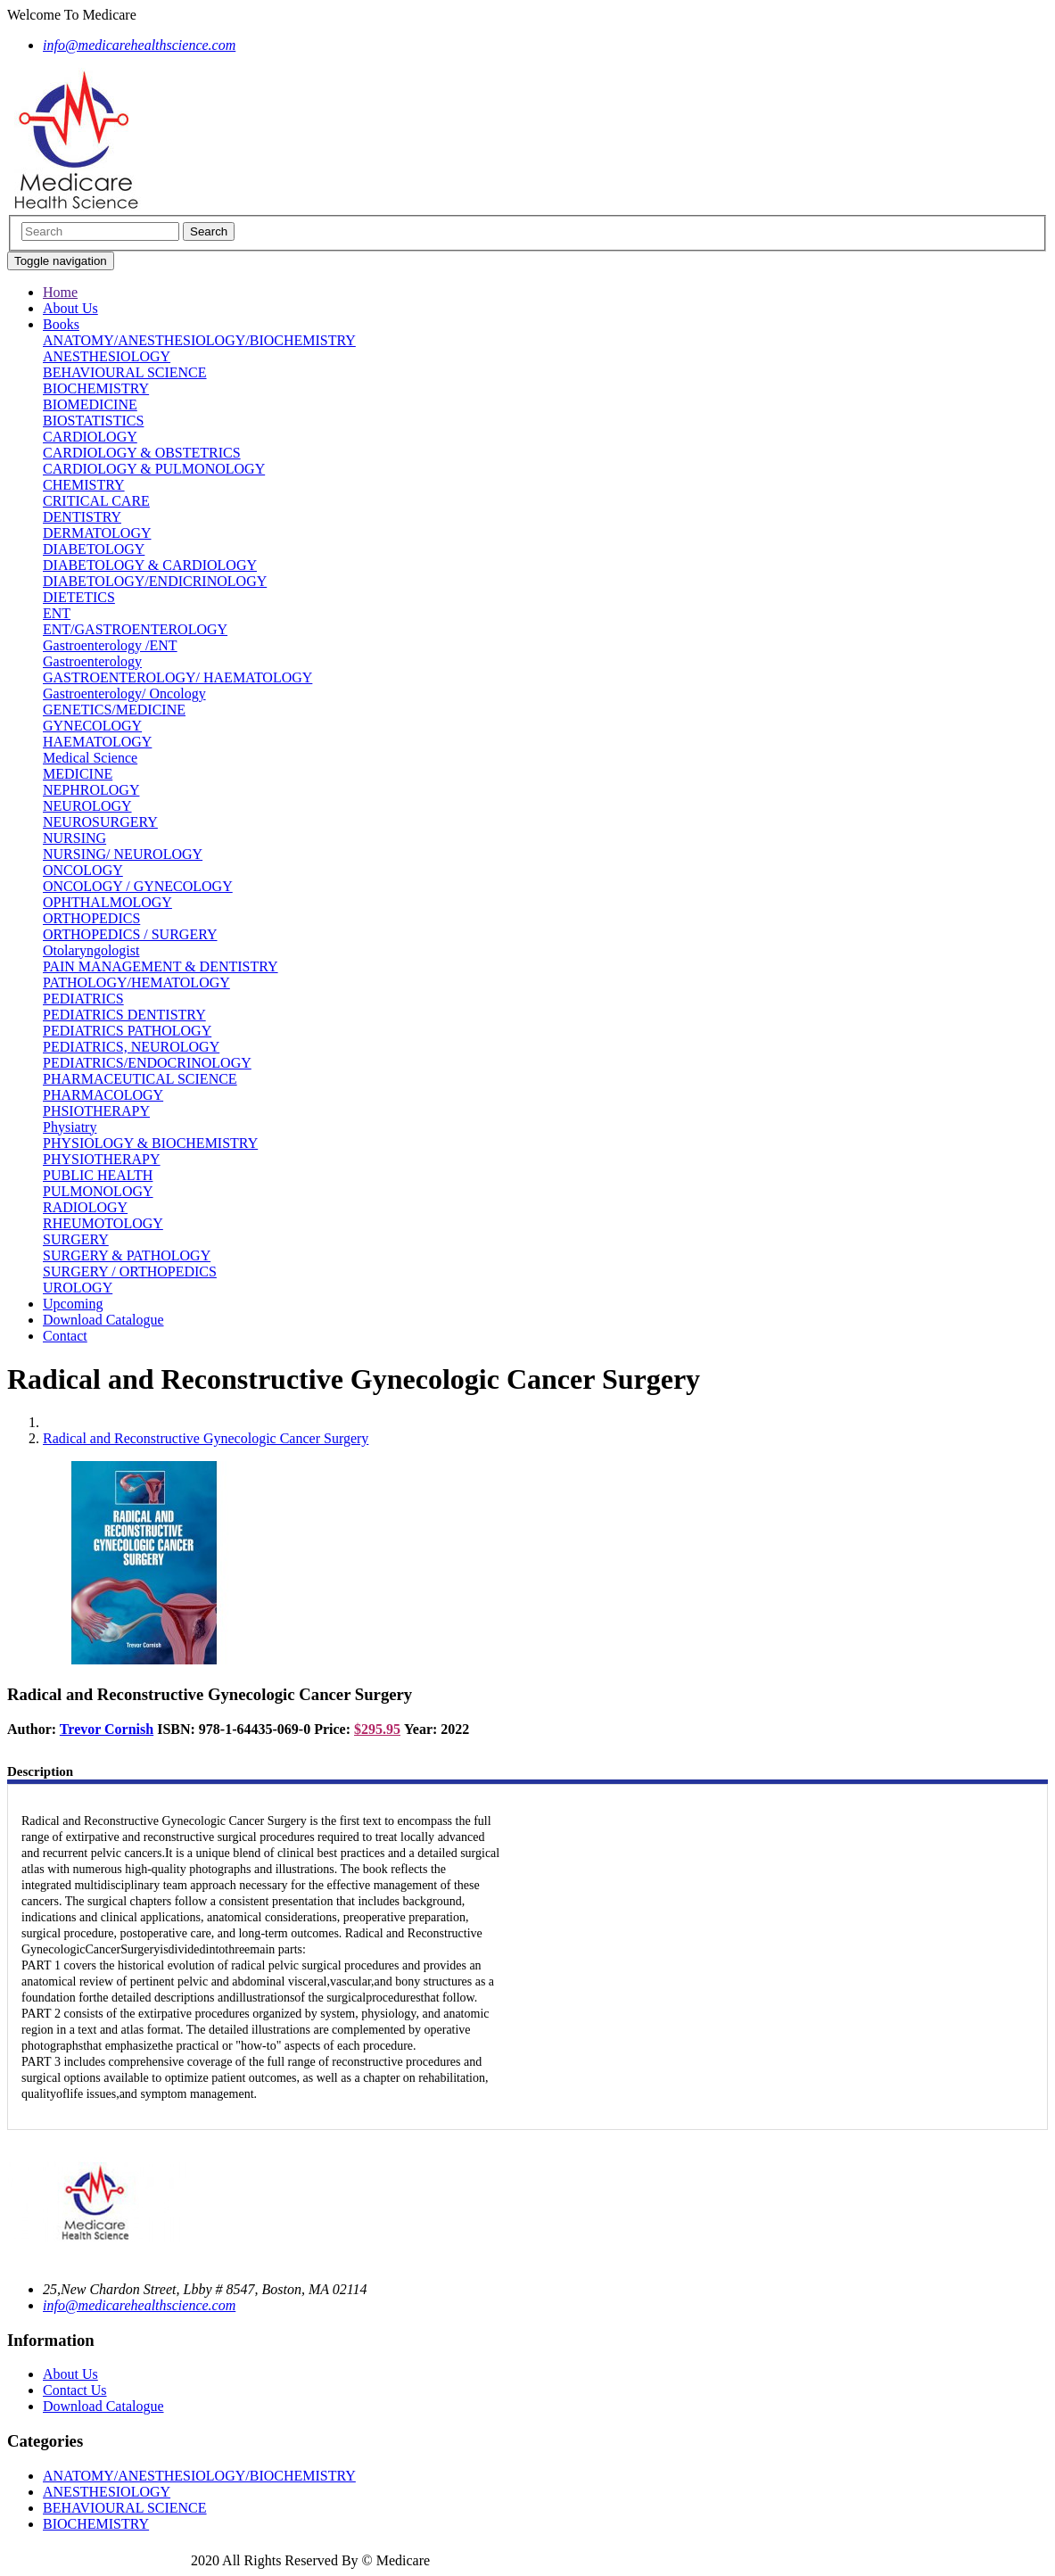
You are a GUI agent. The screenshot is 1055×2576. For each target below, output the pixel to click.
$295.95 (377, 1729)
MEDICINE (77, 773)
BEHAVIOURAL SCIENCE (125, 372)
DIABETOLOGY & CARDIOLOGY (150, 565)
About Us (70, 308)
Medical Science (90, 757)
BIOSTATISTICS (93, 420)
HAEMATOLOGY (97, 741)
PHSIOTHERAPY (96, 1111)
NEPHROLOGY (91, 789)
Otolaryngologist (91, 950)
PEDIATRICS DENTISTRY (124, 1014)
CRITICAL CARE (96, 500)
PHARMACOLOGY (103, 1094)
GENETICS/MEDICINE (114, 709)
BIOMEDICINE (90, 404)
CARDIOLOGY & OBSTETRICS (142, 452)
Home (60, 292)
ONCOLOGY (83, 870)
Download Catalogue (103, 1319)
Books (61, 324)
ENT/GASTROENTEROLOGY (135, 629)
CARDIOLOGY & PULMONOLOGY (154, 468)
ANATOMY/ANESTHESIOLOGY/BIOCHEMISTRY (199, 340)
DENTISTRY (82, 516)
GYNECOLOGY (92, 725)
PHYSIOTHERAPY (102, 1159)
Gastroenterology (92, 661)
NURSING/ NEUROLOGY (122, 854)
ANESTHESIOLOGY (106, 356)
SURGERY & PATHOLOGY (126, 1255)
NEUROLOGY (87, 805)
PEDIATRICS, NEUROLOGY (131, 1046)
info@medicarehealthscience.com (139, 2305)
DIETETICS (79, 597)
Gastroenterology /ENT (110, 645)
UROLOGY (77, 1287)
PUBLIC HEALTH (97, 1175)
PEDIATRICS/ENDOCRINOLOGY (147, 1062)
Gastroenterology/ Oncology (124, 693)
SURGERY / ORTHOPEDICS (130, 1271)
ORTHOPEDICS (91, 918)
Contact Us (75, 2390)
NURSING (74, 838)
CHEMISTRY (84, 484)
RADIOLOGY (85, 1207)
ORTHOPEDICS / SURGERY (130, 934)
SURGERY (76, 1239)
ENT (56, 613)
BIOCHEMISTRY (96, 388)
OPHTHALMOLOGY (107, 902)
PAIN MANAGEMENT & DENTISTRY (160, 966)
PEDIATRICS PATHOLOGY (127, 1030)
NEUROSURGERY (100, 822)
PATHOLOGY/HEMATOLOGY (136, 982)
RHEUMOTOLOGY (103, 1223)
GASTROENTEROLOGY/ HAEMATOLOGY (177, 677)
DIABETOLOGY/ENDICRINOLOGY (155, 581)
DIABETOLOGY (93, 549)
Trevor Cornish (106, 1729)
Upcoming (73, 1303)
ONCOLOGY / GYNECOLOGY (138, 886)
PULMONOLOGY (98, 1191)
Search (208, 231)
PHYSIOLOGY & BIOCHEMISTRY (150, 1143)
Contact (65, 1335)
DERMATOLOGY (97, 533)
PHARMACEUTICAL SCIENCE (140, 1078)
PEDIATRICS (83, 998)
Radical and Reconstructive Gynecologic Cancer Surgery (205, 1438)
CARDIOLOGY (90, 436)
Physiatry (69, 1127)
